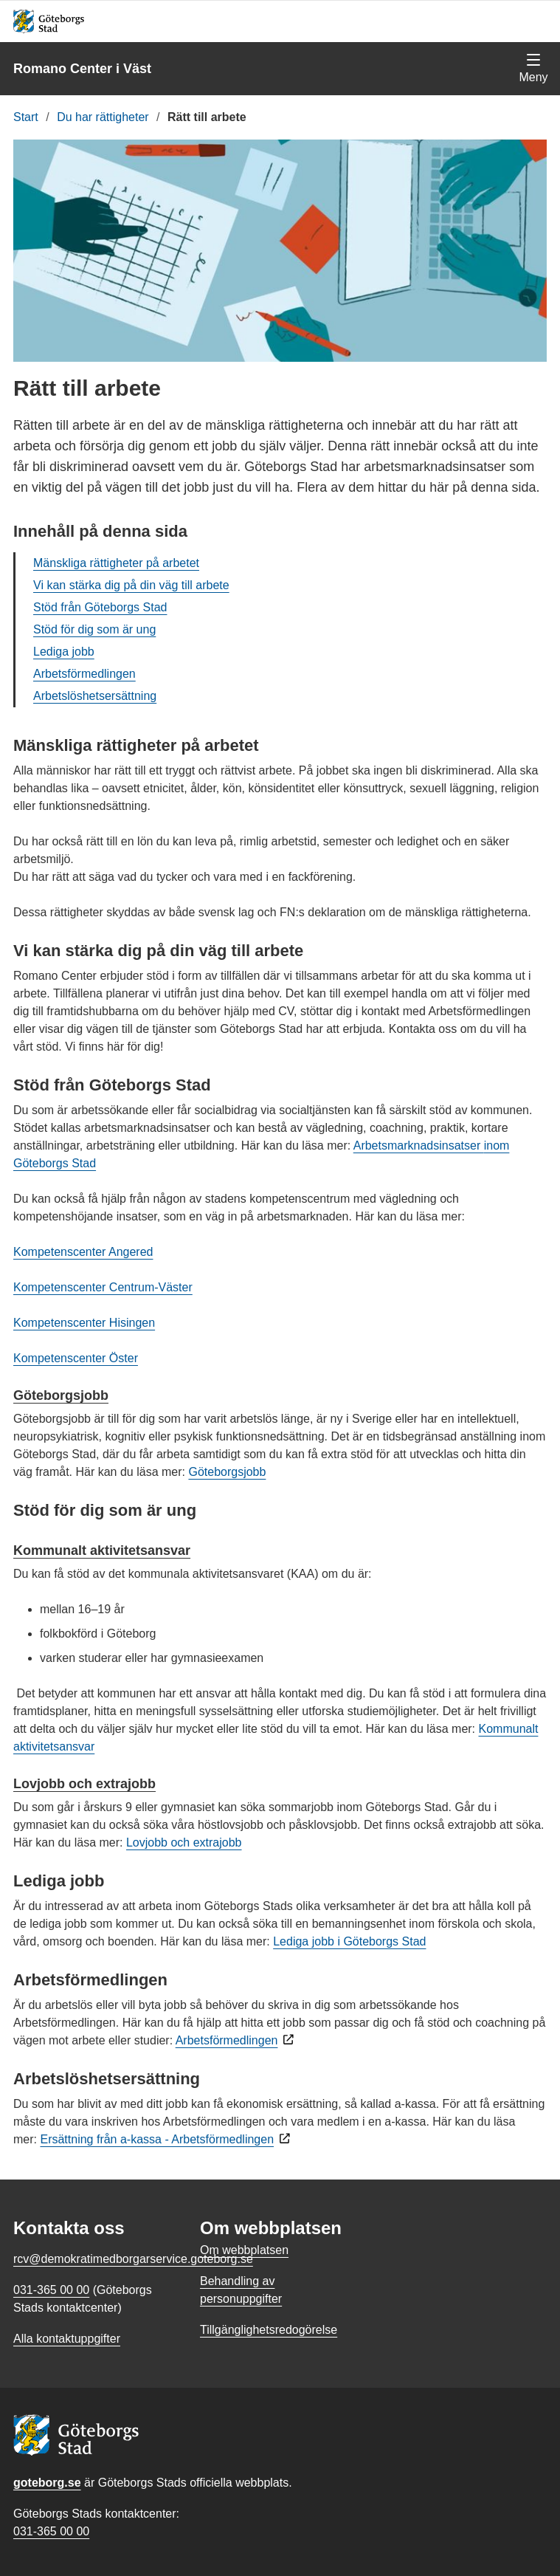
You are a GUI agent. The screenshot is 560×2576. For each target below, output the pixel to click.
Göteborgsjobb (60, 1395)
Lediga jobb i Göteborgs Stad (349, 1941)
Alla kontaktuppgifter (66, 2338)
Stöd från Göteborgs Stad (100, 607)
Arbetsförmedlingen (84, 673)
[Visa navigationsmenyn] (533, 68)
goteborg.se (47, 2482)
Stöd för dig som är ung (94, 629)
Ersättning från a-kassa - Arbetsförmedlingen (157, 2139)
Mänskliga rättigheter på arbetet (116, 563)
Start (25, 117)
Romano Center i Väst (82, 68)
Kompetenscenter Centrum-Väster (103, 1287)
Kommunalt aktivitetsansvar (101, 1550)
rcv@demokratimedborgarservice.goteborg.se (133, 2259)
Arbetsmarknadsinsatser (418, 1145)
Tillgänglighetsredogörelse (268, 2329)
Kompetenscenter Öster (75, 1358)
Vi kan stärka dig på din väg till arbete (131, 585)
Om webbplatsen (244, 2250)
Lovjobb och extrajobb (84, 1783)
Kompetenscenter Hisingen (84, 1322)
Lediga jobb (63, 651)
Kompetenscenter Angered (83, 1252)
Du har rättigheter (103, 117)
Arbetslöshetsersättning (94, 696)
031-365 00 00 (51, 2531)
